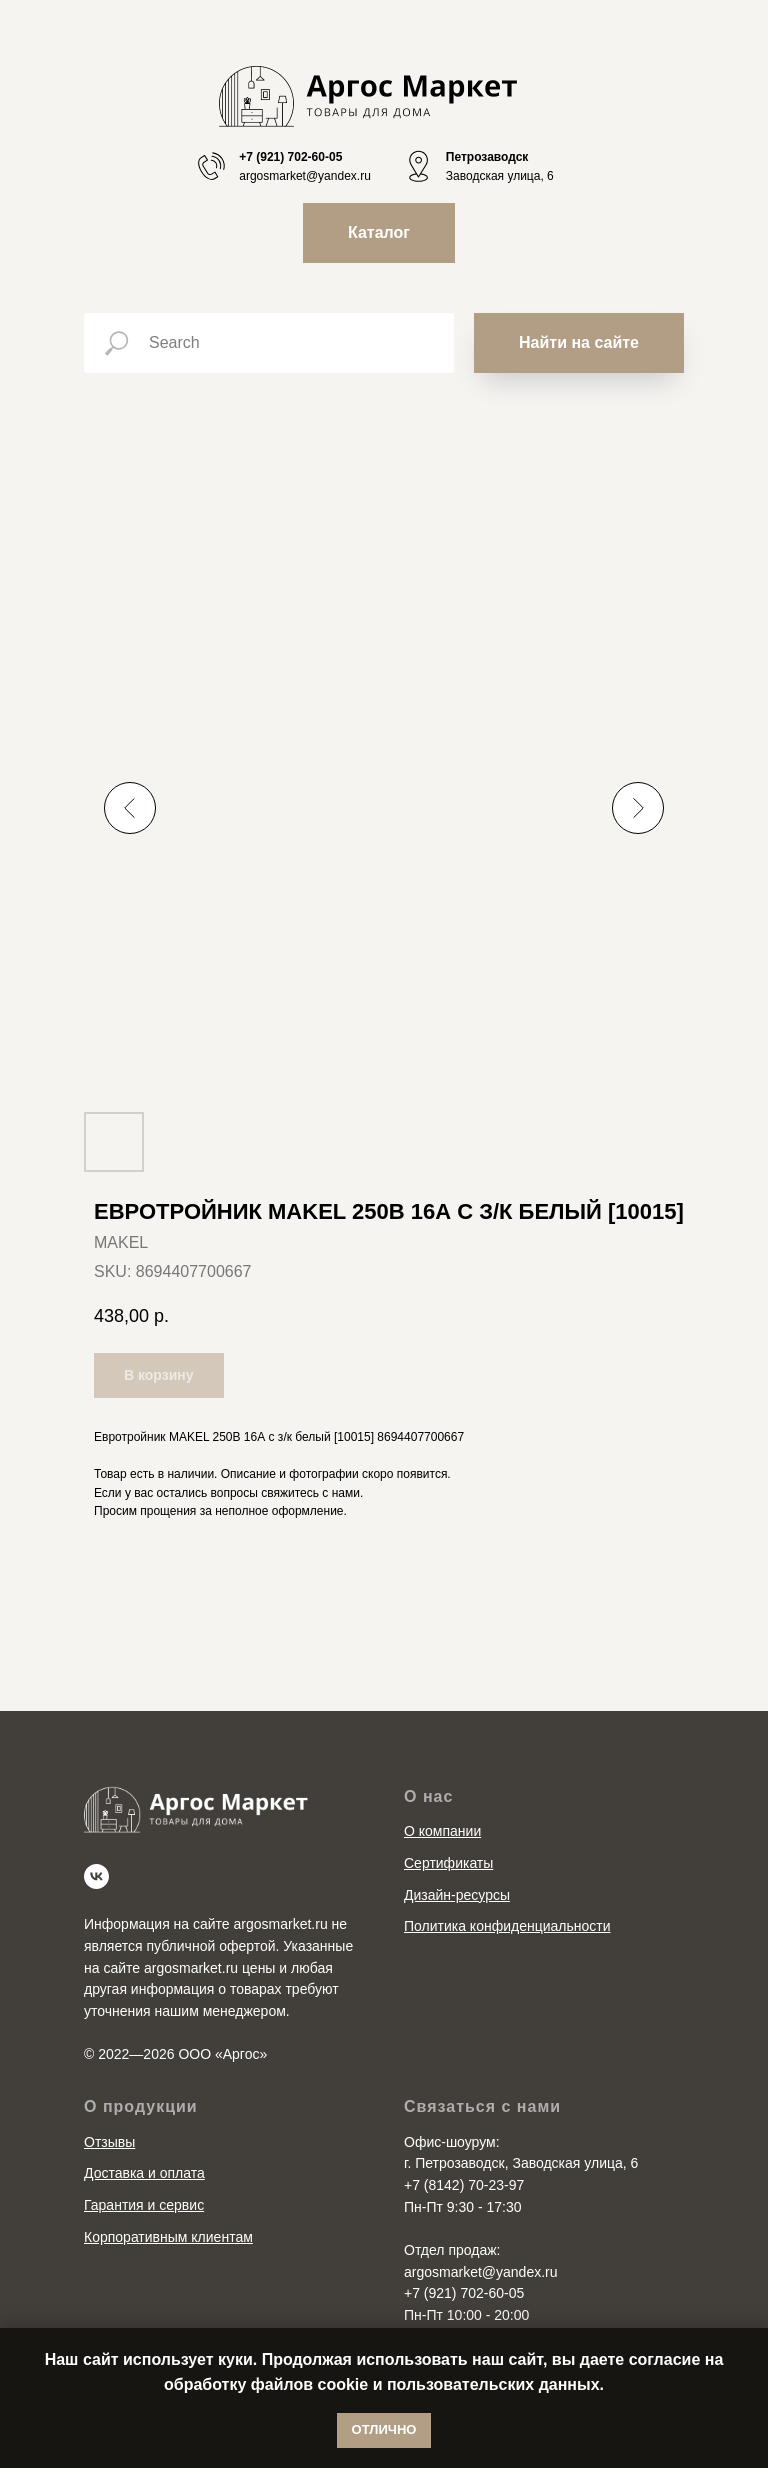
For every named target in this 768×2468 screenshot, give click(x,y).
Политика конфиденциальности (507, 1926)
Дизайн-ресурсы (457, 1895)
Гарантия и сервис (144, 2205)
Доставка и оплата (144, 2173)
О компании (442, 1831)
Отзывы (109, 2142)
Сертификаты (448, 1863)
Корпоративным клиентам (168, 2237)
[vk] (96, 1876)
